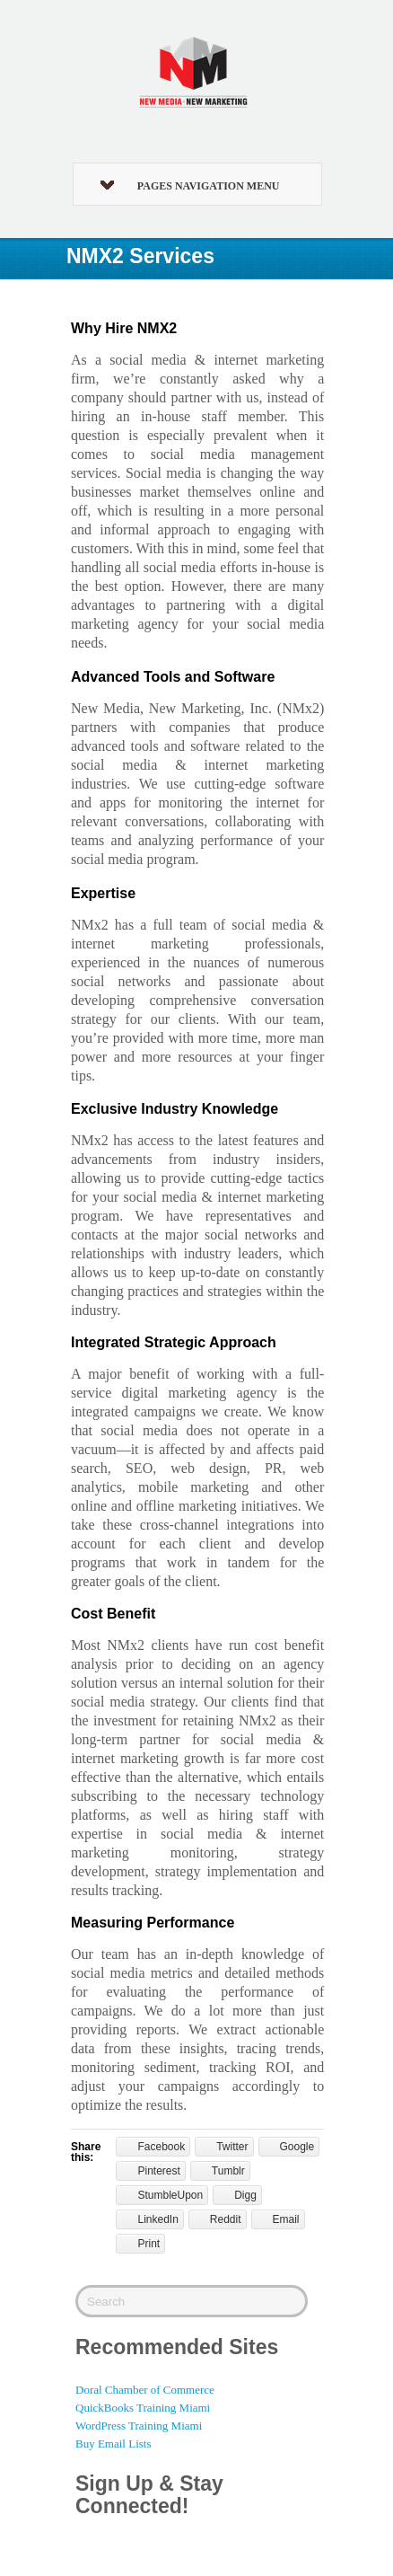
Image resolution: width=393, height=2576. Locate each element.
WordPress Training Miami (138, 2425)
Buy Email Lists (113, 2443)
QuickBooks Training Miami (142, 2407)
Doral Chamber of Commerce (144, 2389)
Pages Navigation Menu (189, 186)
